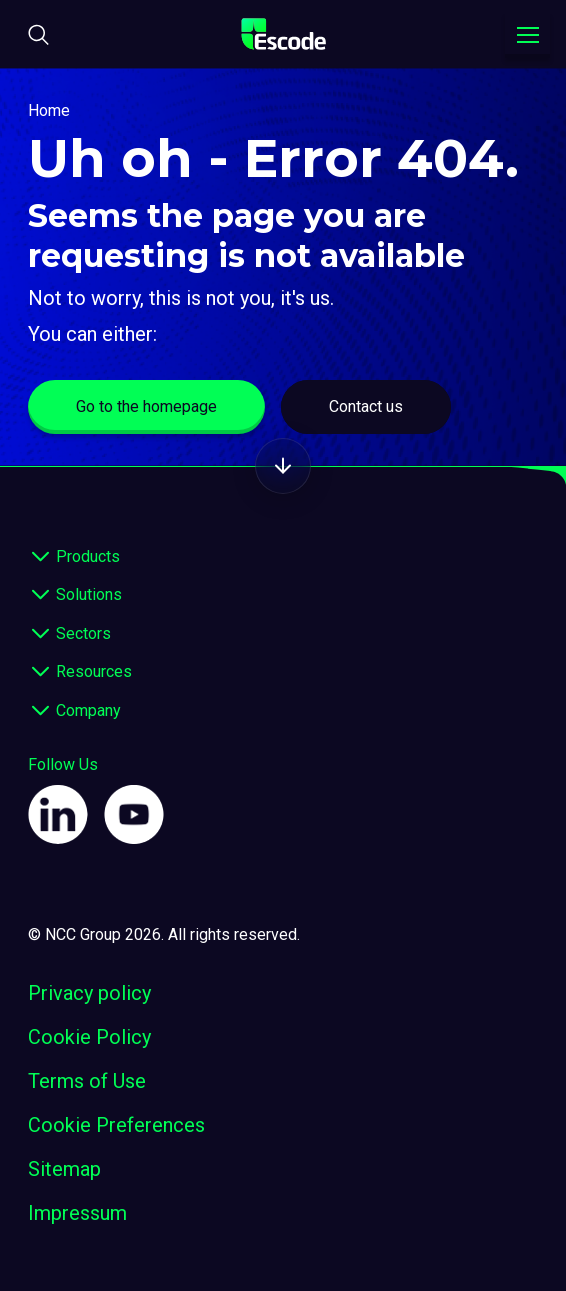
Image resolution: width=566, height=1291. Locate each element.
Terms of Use (87, 1081)
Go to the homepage (146, 406)
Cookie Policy (89, 1037)
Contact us (366, 406)
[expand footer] (40, 557)
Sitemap (64, 1169)
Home (49, 110)
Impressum (77, 1213)
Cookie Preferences (116, 1125)
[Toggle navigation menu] (527, 35)
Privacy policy (89, 993)
